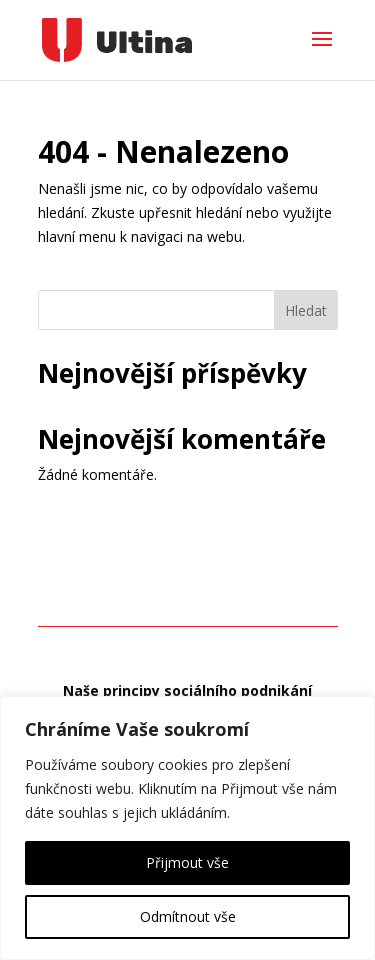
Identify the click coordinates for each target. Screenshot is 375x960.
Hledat (306, 310)
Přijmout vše (187, 862)
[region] (187, 828)
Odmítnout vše (188, 916)
